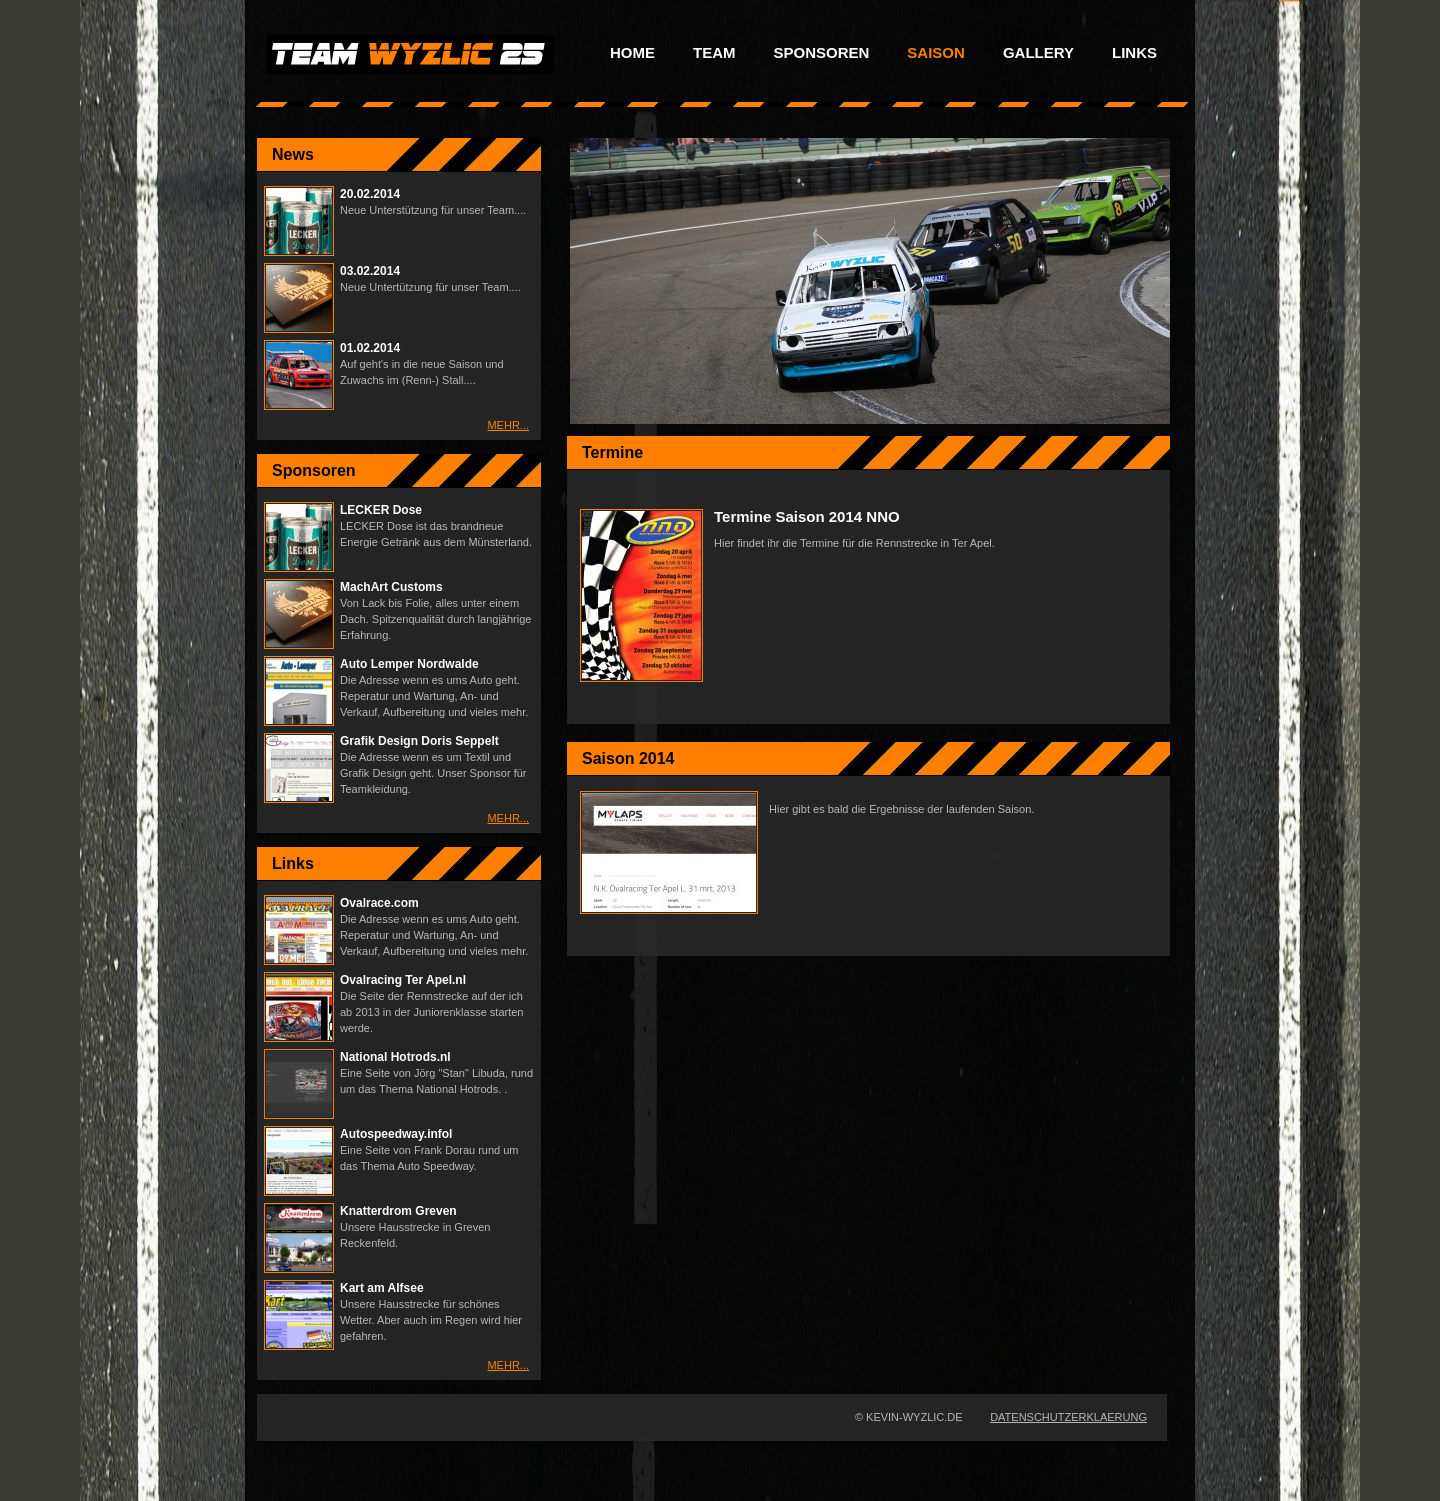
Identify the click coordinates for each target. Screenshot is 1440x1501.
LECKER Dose (381, 510)
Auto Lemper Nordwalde (409, 664)
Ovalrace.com (379, 903)
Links (1134, 53)
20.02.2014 (370, 194)
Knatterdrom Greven (398, 1211)
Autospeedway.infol (396, 1134)
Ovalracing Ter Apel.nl (403, 980)
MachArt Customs (391, 587)
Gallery (1038, 53)
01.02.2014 (370, 348)
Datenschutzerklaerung (1068, 1417)
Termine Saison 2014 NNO (807, 516)
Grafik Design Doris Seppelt (419, 741)
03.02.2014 (370, 271)
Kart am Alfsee (382, 1288)
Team (714, 53)
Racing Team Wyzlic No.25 (410, 54)
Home (632, 53)
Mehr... (508, 425)
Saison (936, 53)
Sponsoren (822, 53)
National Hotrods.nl (395, 1057)
